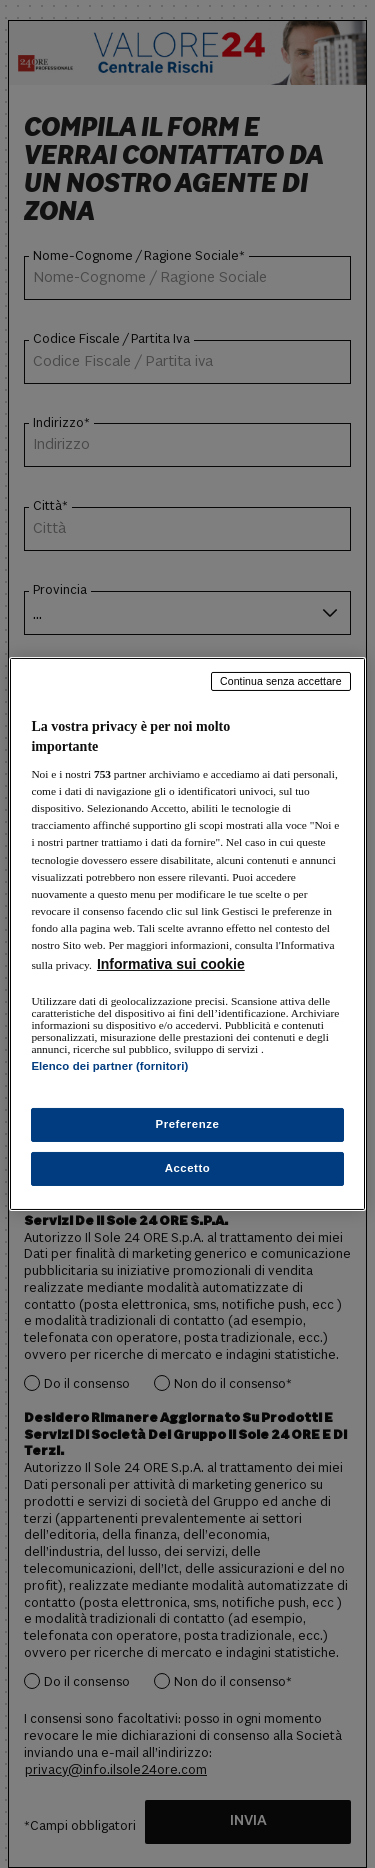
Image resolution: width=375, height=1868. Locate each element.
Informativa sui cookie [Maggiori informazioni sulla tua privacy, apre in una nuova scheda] (171, 964)
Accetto (188, 1168)
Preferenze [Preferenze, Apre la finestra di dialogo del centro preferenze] (188, 1124)
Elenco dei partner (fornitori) (109, 1066)
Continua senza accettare (281, 681)
